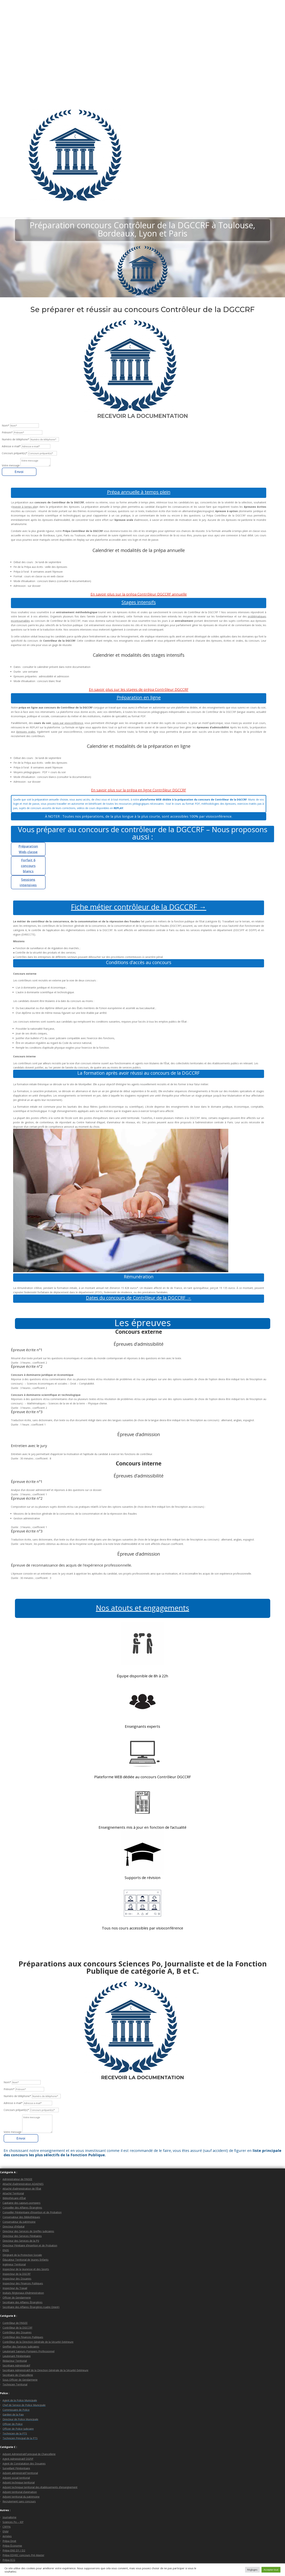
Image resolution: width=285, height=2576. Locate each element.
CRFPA (7, 2526)
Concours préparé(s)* (14, 453)
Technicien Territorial (15, 2384)
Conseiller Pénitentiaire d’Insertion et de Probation (32, 2212)
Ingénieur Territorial (14, 2264)
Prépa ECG (9, 2560)
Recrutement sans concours (19, 2501)
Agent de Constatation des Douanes (24, 2463)
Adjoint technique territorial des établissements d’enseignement (40, 2487)
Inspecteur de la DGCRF (17, 2274)
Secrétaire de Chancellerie (18, 2375)
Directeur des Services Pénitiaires (22, 2236)
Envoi (19, 471)
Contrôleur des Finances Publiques (23, 2337)
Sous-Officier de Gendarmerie (20, 2379)
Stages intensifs (139, 602)
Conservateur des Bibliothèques (21, 2217)
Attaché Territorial (13, 2193)
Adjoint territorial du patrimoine (21, 2496)
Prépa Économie (12, 2545)
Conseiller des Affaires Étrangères (22, 2207)
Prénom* (7, 432)
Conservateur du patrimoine (19, 2221)
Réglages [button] (252, 2569)
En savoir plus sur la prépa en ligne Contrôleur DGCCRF (138, 790)
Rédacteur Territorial (15, 2360)
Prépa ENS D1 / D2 (14, 2550)
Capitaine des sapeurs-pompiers (21, 2203)
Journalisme (9, 2517)
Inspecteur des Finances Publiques (23, 2283)
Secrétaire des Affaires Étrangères (22, 2302)
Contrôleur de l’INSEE (15, 2323)
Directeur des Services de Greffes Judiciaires (28, 2231)
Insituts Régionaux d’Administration (23, 2293)
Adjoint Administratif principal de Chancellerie (29, 2454)
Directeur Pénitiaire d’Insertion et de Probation (30, 2245)
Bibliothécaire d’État (14, 2198)
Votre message (11, 465)
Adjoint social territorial (16, 2477)
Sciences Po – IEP (13, 2522)
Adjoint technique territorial (19, 2482)
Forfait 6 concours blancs (28, 865)
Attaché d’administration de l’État (22, 2188)
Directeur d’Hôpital (13, 2226)
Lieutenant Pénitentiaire (17, 2356)
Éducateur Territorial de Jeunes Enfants (25, 2259)
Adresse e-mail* (11, 446)
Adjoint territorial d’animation (20, 2492)
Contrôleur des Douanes (17, 2332)
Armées (7, 2536)
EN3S (6, 2250)
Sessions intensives (28, 882)
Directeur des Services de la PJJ (21, 2240)
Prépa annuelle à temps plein (138, 492)
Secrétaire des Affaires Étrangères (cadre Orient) (31, 2307)
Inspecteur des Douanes (17, 2278)
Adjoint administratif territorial (20, 2473)
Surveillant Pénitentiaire (16, 2468)
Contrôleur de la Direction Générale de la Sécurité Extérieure (38, 2342)
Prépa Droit (9, 2541)
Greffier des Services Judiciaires (21, 2346)
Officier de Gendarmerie (17, 2297)
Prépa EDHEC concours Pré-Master (23, 2555)
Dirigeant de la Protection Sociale (22, 2255)
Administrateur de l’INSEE (17, 2179)
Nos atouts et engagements (142, 1608)
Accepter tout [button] (271, 2569)
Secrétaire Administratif (16, 2365)
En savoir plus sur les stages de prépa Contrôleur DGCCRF (138, 689)
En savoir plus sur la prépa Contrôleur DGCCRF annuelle (139, 594)
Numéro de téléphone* (15, 439)
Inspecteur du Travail (15, 2288)
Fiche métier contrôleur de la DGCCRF (138, 907)
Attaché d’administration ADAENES (23, 2184)
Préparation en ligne (139, 697)
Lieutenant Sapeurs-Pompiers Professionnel (28, 2351)
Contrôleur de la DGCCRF (17, 2327)
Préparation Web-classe (28, 849)
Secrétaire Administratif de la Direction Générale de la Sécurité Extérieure (45, 2370)
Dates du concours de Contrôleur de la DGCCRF (138, 1298)
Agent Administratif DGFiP (18, 2458)
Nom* (5, 425)
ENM (5, 2531)
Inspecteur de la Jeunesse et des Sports (26, 2269)
